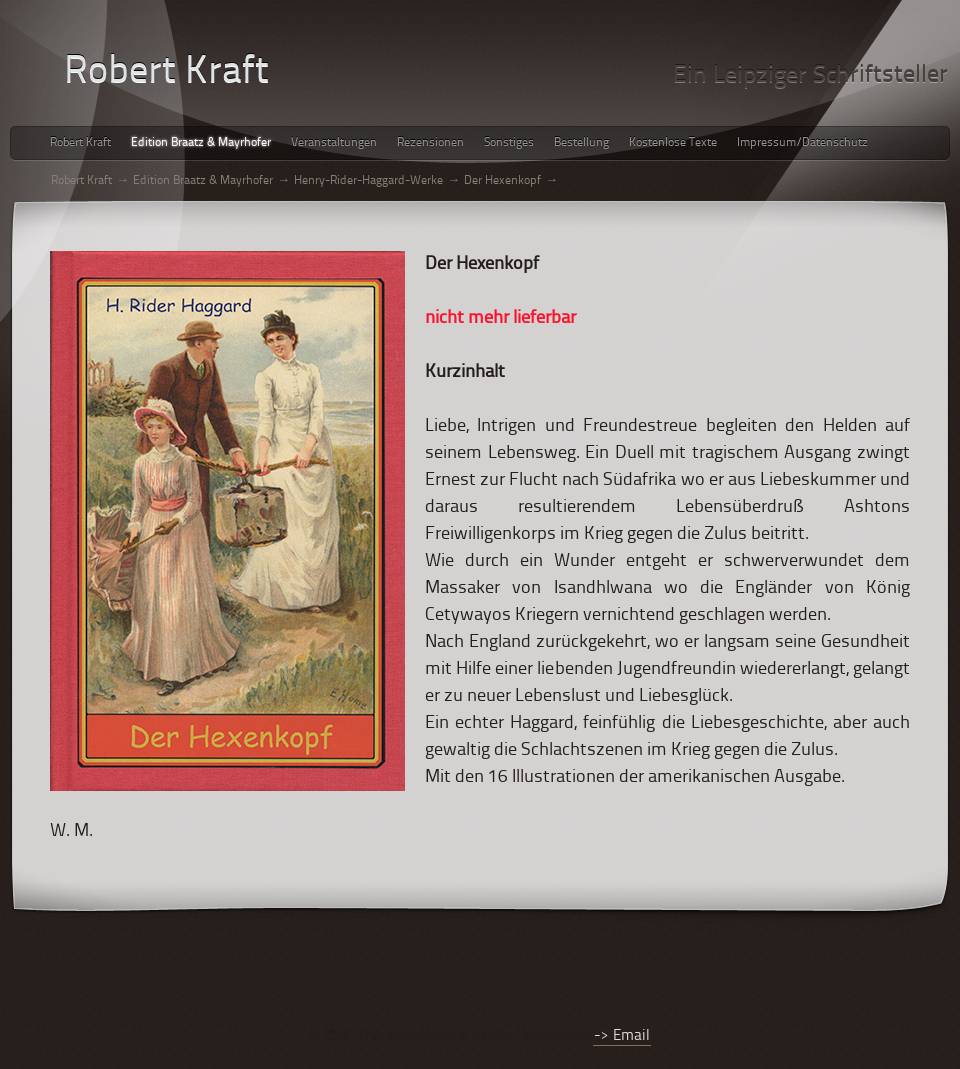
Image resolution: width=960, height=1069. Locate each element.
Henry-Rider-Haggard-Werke (368, 181)
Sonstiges (509, 143)
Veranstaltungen (334, 143)
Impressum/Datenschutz (802, 143)
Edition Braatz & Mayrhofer (201, 143)
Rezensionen (430, 143)
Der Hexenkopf (502, 181)
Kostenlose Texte (673, 143)
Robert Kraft (80, 143)
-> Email (622, 1036)
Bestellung (581, 143)
